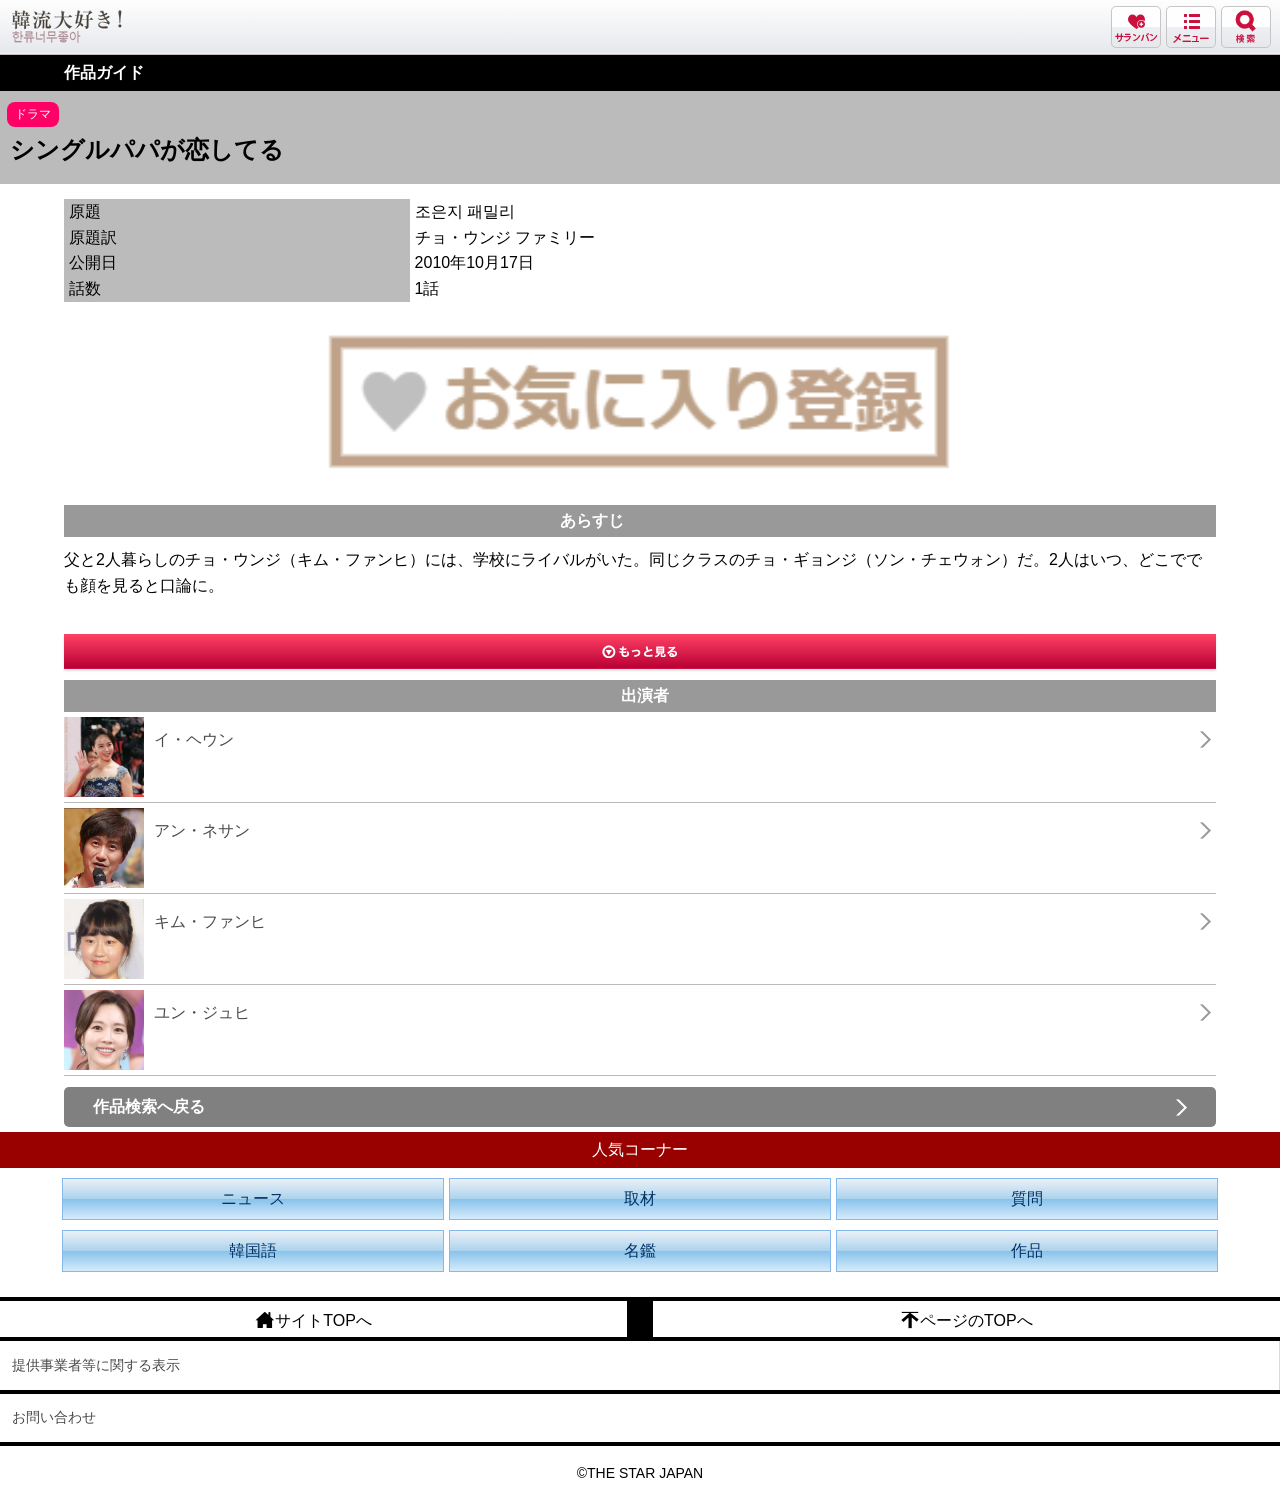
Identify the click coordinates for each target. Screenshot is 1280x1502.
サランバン (1136, 27)
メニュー (1191, 27)
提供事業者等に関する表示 (96, 1365)
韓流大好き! (67, 26)
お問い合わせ (54, 1417)
